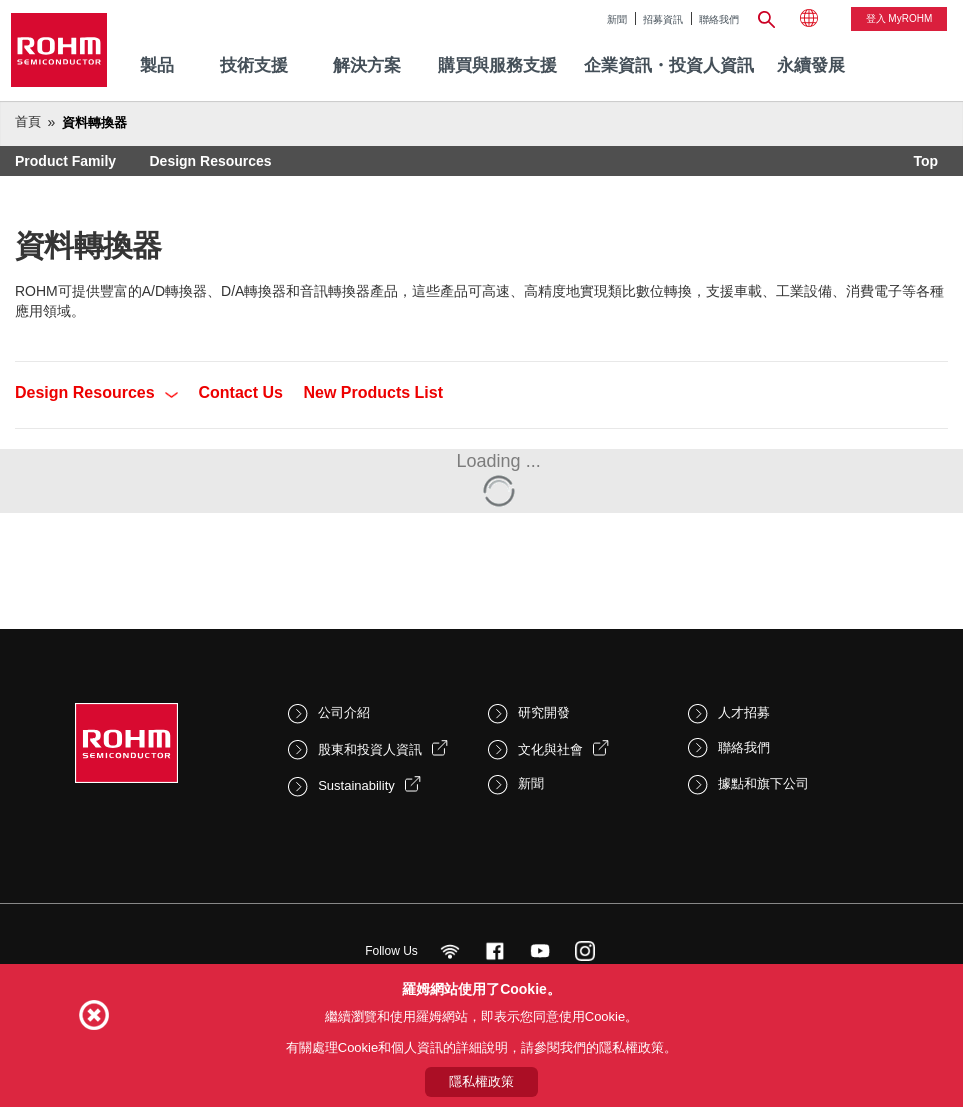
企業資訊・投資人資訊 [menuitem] (669, 65)
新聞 (617, 19)
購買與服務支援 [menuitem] (497, 65)
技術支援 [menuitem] (254, 65)
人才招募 (744, 712)
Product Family (65, 161)
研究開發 (544, 712)
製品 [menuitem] (157, 65)
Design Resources (210, 161)
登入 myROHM (899, 18)
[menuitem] (811, 66)
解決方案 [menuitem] (367, 65)
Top (925, 161)
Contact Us (241, 392)
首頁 (28, 121)
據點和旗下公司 (763, 783)
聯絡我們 (719, 19)
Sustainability (356, 785)
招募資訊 (663, 19)
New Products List (373, 392)
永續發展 (811, 65)
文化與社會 (550, 749)
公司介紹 (344, 712)
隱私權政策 (481, 1081)
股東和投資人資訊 (370, 749)
